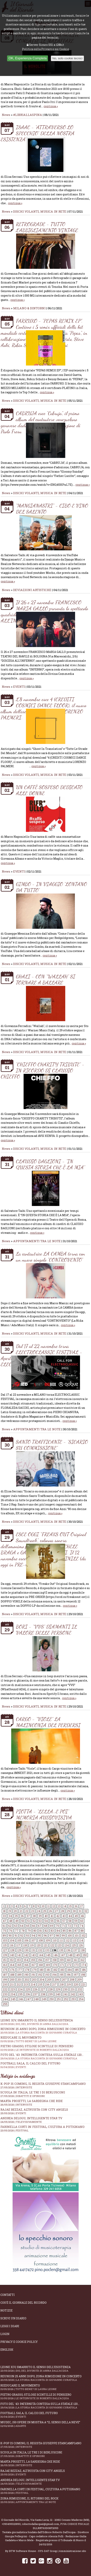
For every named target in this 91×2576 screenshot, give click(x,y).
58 (70, 1921)
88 (82, 1930)
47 (4, 1921)
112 (68, 1940)
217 (54, 1984)
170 (55, 1965)
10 (43, 1906)
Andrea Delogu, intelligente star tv (31, 2118)
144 (41, 1955)
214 (33, 1984)
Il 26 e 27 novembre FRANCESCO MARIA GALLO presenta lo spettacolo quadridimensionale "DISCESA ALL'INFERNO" (44, 611)
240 (57, 1994)
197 (76, 1975)
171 (62, 1965)
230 (65, 1989)
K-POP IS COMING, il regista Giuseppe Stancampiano (43, 2084)
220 (76, 1984)
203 (34, 1979)
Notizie (6, 2310)
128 (12, 1950)
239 (50, 1994)
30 (74, 1911)
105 (19, 1940)
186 (84, 1970)
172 (69, 1965)
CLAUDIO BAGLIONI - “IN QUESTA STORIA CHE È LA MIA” (50, 1164)
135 (61, 1950)
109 (48, 1940)
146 (55, 1955)
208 (72, 1979)
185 (76, 1970)
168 (41, 1965)
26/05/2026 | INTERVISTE (16, 2104)
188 (12, 1975)
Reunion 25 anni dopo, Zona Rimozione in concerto (45, 2030)
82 (46, 1930)
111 (61, 1940)
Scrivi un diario (13, 2318)
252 (66, 1999)
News (6, 115)
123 (59, 1945)
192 (40, 1975)
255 (5, 2004)
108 (41, 1940)
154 (26, 1960)
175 (5, 1970)
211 (12, 1984)
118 (25, 1945)
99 (63, 1935)
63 (15, 1926)
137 (75, 1950)
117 (18, 1945)
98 (57, 1935)
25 (44, 1911)
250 (51, 1999)
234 (12, 1994)
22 (26, 1911)
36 (22, 1916)
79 (29, 1930)
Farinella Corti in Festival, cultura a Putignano (42, 2127)
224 (20, 1989)
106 (26, 1940)
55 (52, 1921)
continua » (51, 106)
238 (42, 1994)
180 (41, 1970)
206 (56, 1979)
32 (85, 1911)
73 (75, 1926)
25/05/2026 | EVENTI (13, 2113)
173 (76, 1965)
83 (52, 1930)
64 (21, 1926)
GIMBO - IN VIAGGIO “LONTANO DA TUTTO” (51, 887)
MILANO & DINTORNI (29, 308)
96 (45, 1935)
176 (12, 1970)
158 (54, 1960)
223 (12, 1989)
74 (81, 1926)
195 (61, 1975)
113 (74, 1940)
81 (40, 1930)
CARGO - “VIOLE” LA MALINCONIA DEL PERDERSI (48, 1722)
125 (74, 1945)
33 (4, 1916)
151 (5, 1960)
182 (55, 1970)
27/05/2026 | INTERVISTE (16, 2087)
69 (51, 1926)
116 (11, 1945)
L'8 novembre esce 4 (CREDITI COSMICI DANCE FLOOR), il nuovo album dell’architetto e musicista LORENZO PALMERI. (43, 708)
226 (35, 1989)
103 (5, 1940)
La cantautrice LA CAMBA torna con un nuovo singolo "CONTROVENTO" (50, 1257)
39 (40, 1916)
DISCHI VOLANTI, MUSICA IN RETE (39, 211)
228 (50, 1989)
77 (16, 1930)
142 (26, 1955)
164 (12, 1965)
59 (75, 1921)
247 (28, 1999)
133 (47, 1950)
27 (56, 1911)
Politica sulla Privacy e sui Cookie (45, 49)
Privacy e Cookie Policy (19, 2342)
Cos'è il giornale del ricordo (23, 2302)
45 (76, 1916)
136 (68, 1950)
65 (27, 1926)
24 (38, 1911)
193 (47, 1975)
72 (69, 1926)
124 (66, 1945)
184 (69, 1970)
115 (5, 1945)
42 (58, 1916)
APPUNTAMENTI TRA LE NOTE (37, 1241)
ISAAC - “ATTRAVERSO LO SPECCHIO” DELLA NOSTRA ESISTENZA (37, 133)
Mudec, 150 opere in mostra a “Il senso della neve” (45, 2424)
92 (21, 1935)
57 (64, 1921)
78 (23, 1930)
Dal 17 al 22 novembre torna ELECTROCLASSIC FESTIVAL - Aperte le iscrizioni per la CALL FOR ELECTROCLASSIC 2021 (41, 1355)
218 (61, 1984)
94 (33, 1935)
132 (40, 1950)
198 (83, 1975)
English (6, 2349)
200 (12, 1979)
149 (77, 1955)
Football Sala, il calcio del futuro (45, 2065)
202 (26, 1979)
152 (11, 1960)
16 (75, 1906)
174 (83, 1965)
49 (16, 1921)
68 (45, 1926)
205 (49, 1979)
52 (34, 1921)
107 (33, 1940)
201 (19, 1979)
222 (5, 1989)
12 (53, 1906)
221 (83, 1984)
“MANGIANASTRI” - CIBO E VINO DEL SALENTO (52, 509)
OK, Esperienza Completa (27, 58)
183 (62, 1970)
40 (46, 1916)
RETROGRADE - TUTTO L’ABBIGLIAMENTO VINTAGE (47, 227)
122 (52, 1945)
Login (4, 2334)
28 (62, 1911)
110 (55, 1940)
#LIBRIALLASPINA (27, 115)
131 (33, 1950)
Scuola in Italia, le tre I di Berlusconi (32, 2092)
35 (16, 1916)
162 (82, 1960)
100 (70, 1935)
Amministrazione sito (72, 2551)
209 (79, 1979)
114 (81, 1940)
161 (75, 1960)
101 (77, 1935)
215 (40, 1984)
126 (81, 1945)
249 (43, 1999)
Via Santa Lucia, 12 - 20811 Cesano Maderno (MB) (59, 2520)
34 (10, 1916)
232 (79, 1989)
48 (10, 1921)
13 (59, 1906)
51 (28, 1921)
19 (9, 1911)
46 (82, 1916)
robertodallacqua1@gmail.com (40, 2524)
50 (22, 1921)
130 (26, 1950)
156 (40, 1960)
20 (15, 1911)
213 (26, 1984)
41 (52, 1916)
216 (47, 1984)
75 (4, 1930)
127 (5, 1950)
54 (46, 1921)
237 (35, 1994)
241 (65, 1994)
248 (36, 1999)
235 (20, 1994)
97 (51, 1935)
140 (12, 1955)
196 (68, 1975)
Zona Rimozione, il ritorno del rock (45, 2500)
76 (10, 1930)
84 (58, 1930)
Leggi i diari (9, 2326)
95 (39, 1935)
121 (45, 1945)
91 (16, 1935)
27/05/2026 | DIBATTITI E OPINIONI (22, 2096)
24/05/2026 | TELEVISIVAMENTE (21, 2122)
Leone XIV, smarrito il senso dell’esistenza (45, 2022)
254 (81, 1999)
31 (80, 1911)
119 (32, 1945)
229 (57, 1989)
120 (38, 1945)
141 (19, 1955)
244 (5, 1999)
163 (5, 1965)
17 (81, 1906)
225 (27, 1989)
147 (63, 1955)
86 (70, 1930)
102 (83, 1935)
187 (5, 1975)
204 (41, 1979)
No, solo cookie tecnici (67, 58)
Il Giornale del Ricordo (15, 2520)
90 (10, 1935)
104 (12, 1940)
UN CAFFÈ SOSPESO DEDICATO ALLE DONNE (49, 790)
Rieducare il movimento (45, 2387)
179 (34, 1970)
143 (33, 1955)
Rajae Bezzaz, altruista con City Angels (34, 2109)
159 (61, 1960)
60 (81, 1921)
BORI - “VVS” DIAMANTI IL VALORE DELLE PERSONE (46, 1630)
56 (58, 1921)
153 (19, 1960)
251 (59, 1999)
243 (80, 1994)
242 (72, 1994)
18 (4, 1911)
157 (47, 1960)
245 (13, 1999)
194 (54, 1975)
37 (28, 1916)
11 (48, 1906)
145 (48, 1955)
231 (72, 1989)
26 (50, 1911)
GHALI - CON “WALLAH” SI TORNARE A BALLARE (45, 979)
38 (34, 1916)
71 (63, 1926)
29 (68, 1911)
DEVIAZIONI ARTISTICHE (32, 590)
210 (5, 1984)
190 (26, 1975)
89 (4, 1935)
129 (19, 1950)
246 (20, 1999)
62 (9, 1926)
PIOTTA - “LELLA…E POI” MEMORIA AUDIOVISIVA (44, 1814)
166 (26, 1965)
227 (42, 1989)
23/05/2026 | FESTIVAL (14, 2130)
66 (33, 1926)
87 (76, 1930)
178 (27, 1970)
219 (68, 1984)
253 (73, 1999)
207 (64, 1979)
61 (4, 1926)
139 (5, 1955)
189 (19, 1975)
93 (27, 1935)
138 (82, 1950)
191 (33, 1975)
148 (70, 1955)
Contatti (7, 2295)
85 (64, 1930)
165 (19, 1965)
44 (70, 1916)
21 (21, 1911)
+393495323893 (11, 2524)
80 (35, 1930)
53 (40, 1921)
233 (5, 1994)
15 (70, 1906)
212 (19, 1984)
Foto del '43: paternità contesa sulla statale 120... (45, 2056)
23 (32, 1911)
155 (33, 1960)
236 (27, 1994)
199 (5, 1979)
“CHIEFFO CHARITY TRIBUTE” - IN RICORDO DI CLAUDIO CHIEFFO (43, 1070)
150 (85, 1955)
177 (19, 1970)
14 (64, 1906)
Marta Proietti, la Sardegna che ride (31, 2101)
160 (68, 1960)
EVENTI (19, 687)
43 (64, 1916)
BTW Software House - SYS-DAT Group (33, 2551)
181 (48, 1970)
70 (57, 1926)
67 (39, 1926)
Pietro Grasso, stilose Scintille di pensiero (45, 2048)
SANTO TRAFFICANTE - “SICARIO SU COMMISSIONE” (52, 1445)
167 (33, 1965)
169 (48, 1965)
